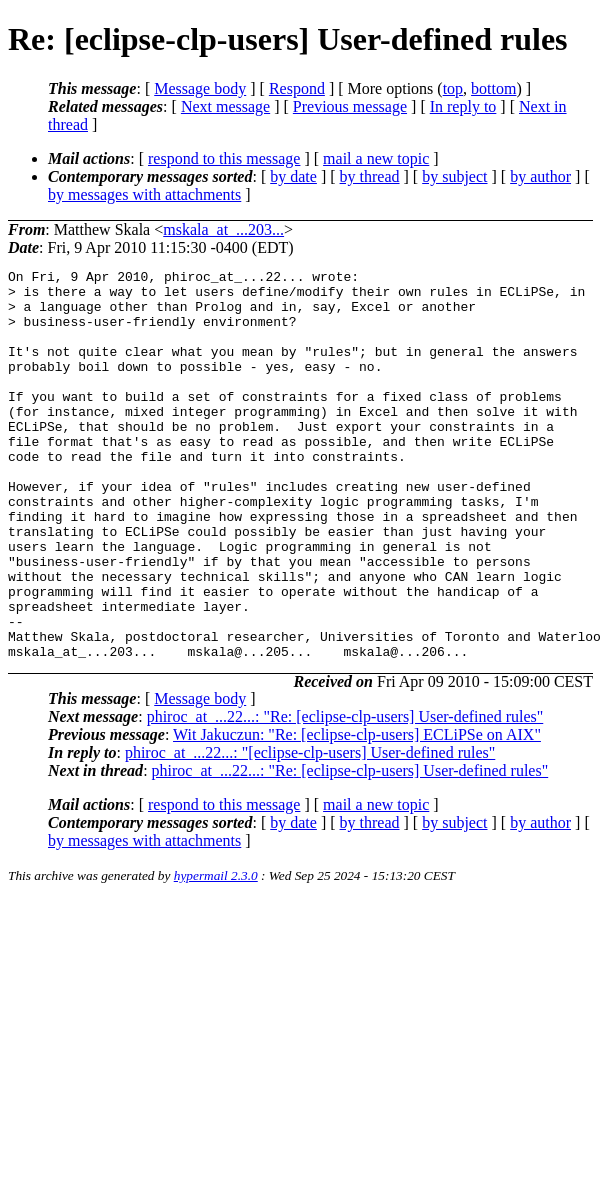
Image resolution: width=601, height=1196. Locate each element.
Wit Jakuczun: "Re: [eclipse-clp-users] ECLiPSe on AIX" (357, 812)
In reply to (463, 106)
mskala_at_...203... (223, 229)
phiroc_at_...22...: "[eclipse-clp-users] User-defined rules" (310, 830)
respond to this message (224, 158)
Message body (200, 88)
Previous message (350, 106)
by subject (454, 176)
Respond (297, 88)
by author (540, 176)
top (453, 88)
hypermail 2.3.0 (216, 953)
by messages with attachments (144, 194)
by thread (370, 176)
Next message (225, 106)
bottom (493, 88)
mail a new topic (376, 158)
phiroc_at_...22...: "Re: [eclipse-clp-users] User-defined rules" (345, 794)
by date (293, 176)
